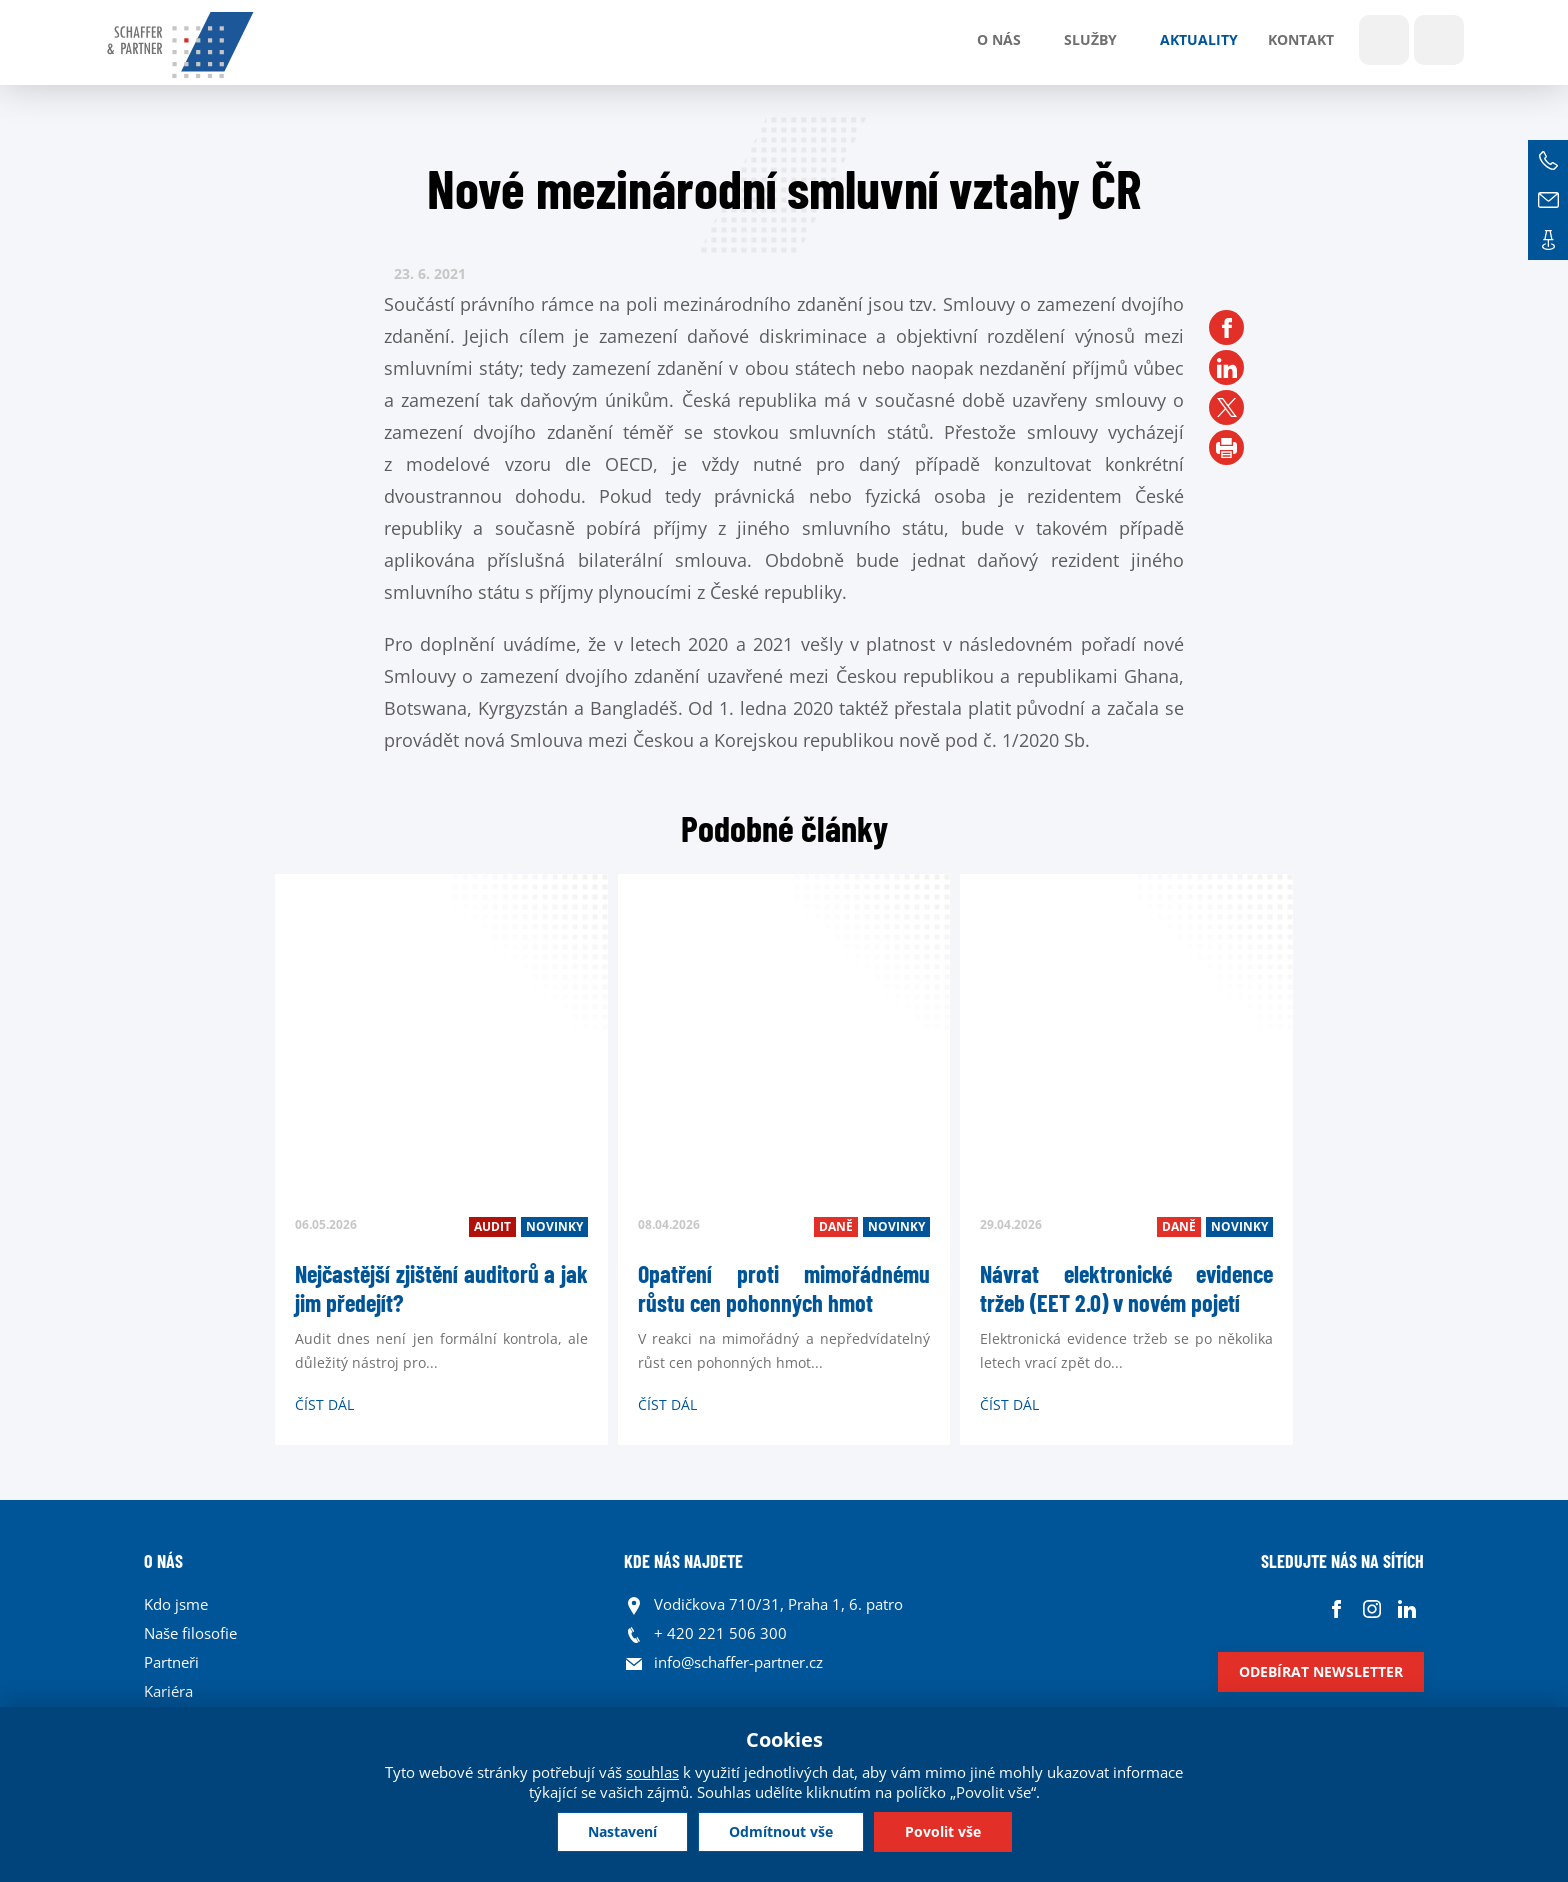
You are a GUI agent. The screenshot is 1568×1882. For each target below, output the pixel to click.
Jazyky (1439, 40)
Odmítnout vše (781, 1831)
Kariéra (168, 1691)
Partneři (171, 1662)
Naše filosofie (190, 1633)
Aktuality (1199, 39)
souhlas (652, 1772)
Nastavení (622, 1831)
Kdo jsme (176, 1604)
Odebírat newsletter (1321, 1671)
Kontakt (1301, 39)
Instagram (1371, 1609)
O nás (999, 39)
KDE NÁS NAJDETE (683, 1561)
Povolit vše (943, 1831)
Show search (1384, 40)
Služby (1090, 39)
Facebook (1336, 1609)
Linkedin (1406, 1609)
